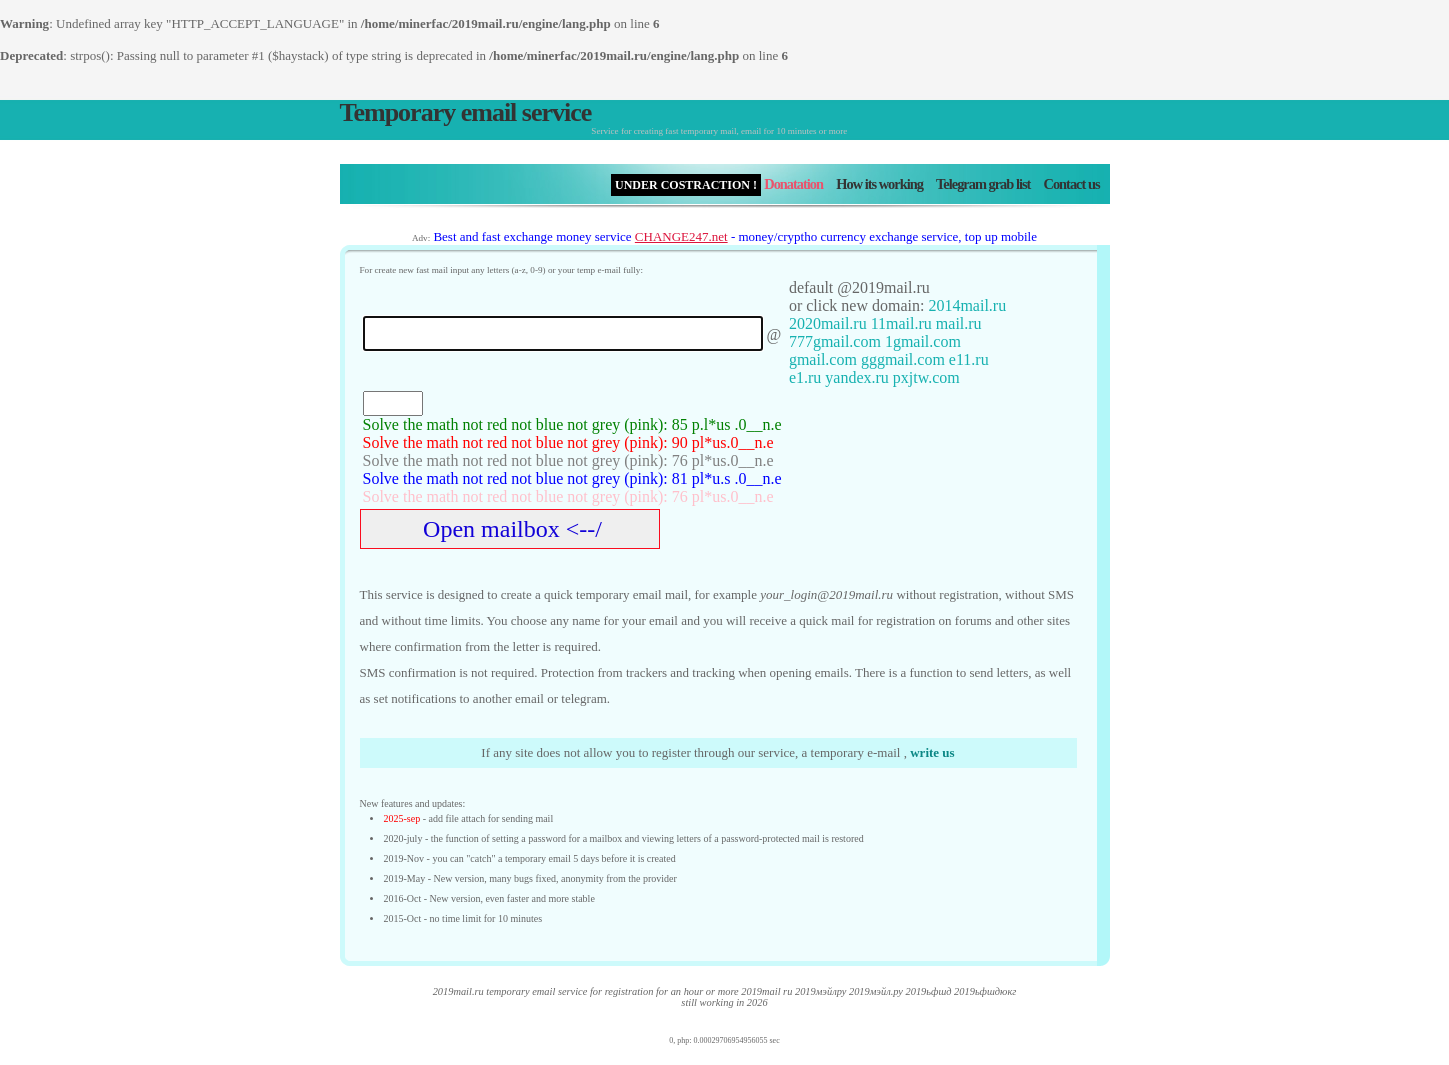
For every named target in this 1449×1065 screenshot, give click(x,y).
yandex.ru (857, 377)
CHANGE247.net (681, 236)
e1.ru (805, 377)
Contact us (1072, 184)
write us (932, 752)
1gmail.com (923, 341)
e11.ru (969, 359)
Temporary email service (466, 112)
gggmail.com (903, 359)
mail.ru (959, 323)
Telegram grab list (983, 184)
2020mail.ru (828, 323)
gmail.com (823, 359)
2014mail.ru (967, 305)
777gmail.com (835, 341)
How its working (879, 184)
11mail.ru (901, 323)
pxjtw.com (926, 377)
